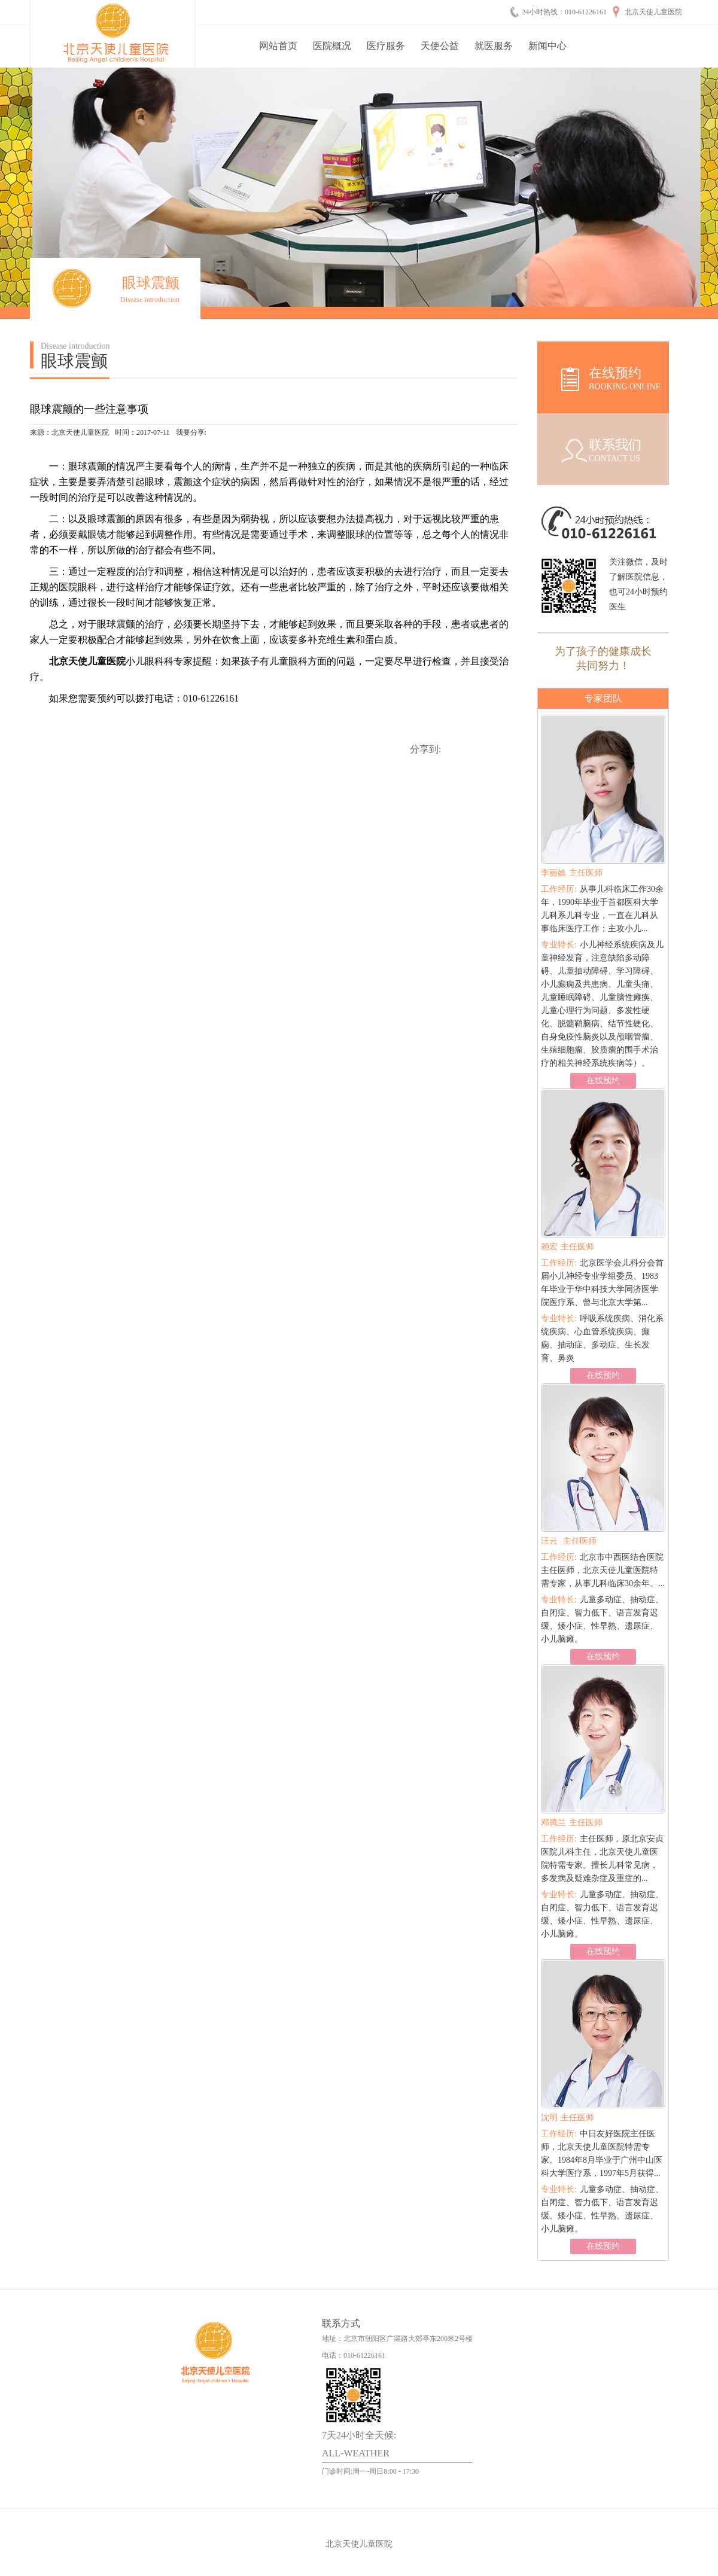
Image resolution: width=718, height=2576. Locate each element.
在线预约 (603, 1080)
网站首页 (278, 46)
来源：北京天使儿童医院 (69, 432)
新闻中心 (547, 46)
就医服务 (493, 46)
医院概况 (332, 46)
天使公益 (440, 46)
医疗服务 (386, 46)
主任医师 (572, 872)
